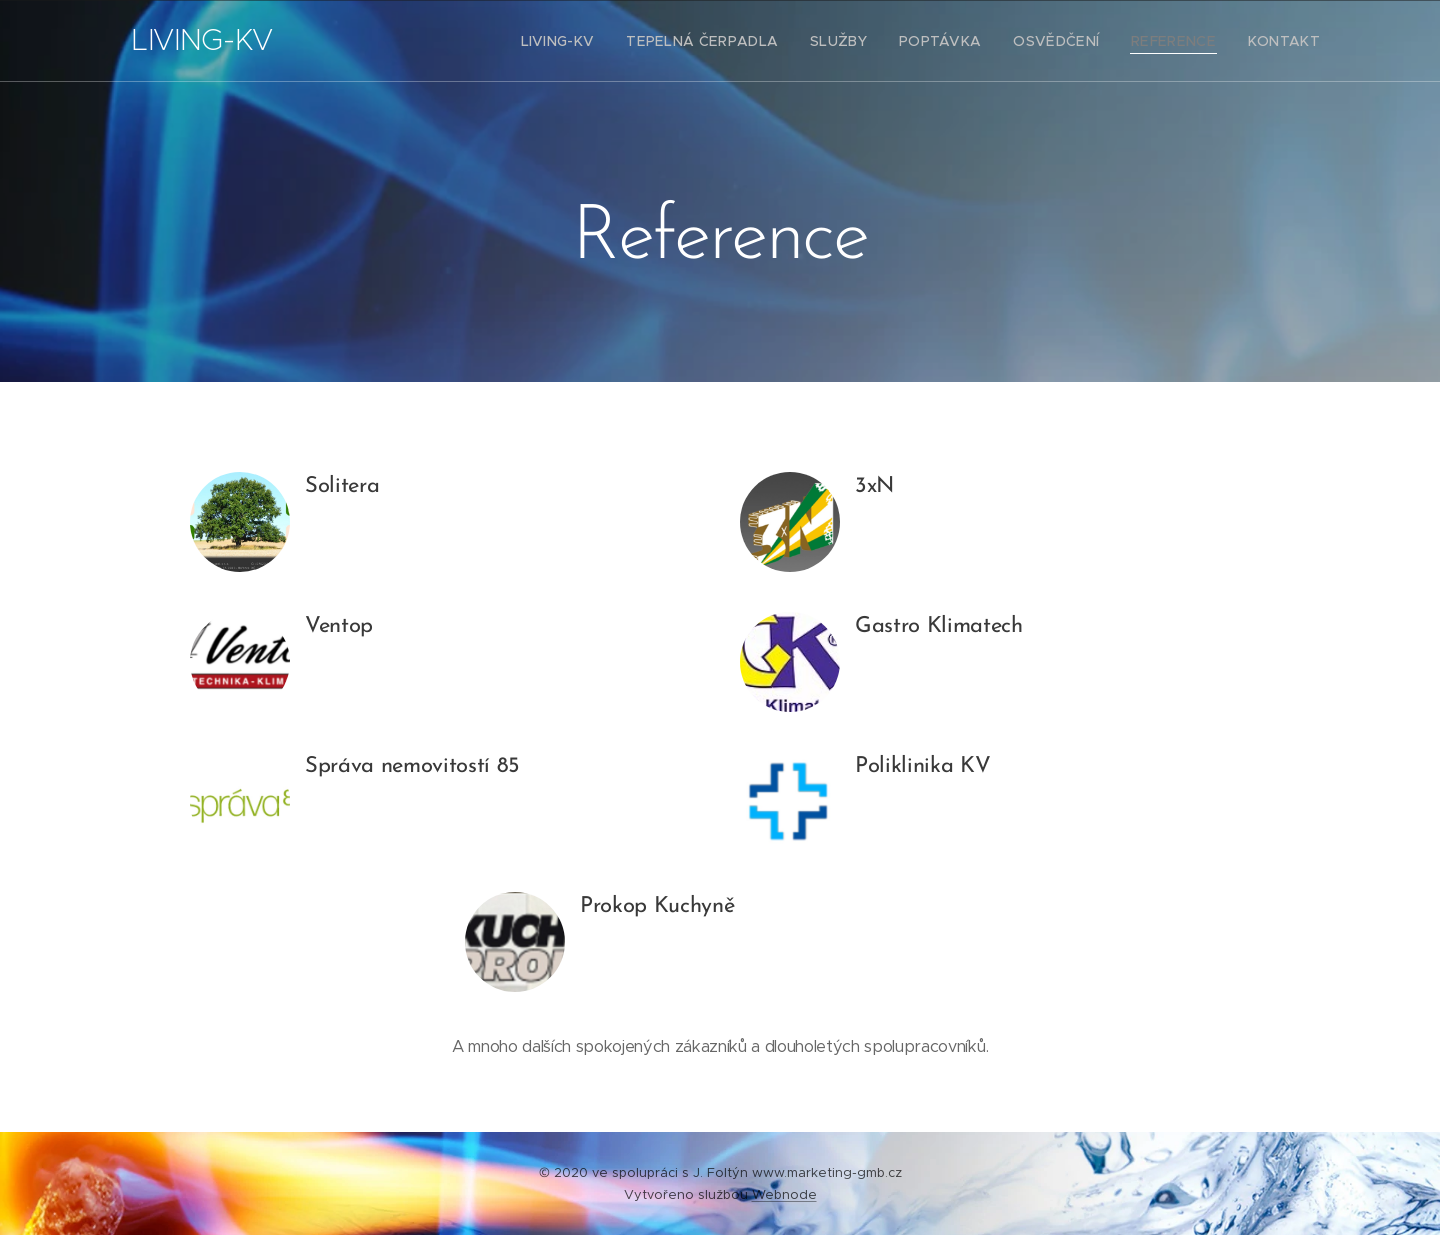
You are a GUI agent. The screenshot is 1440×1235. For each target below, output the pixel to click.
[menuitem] (605, 41)
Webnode (784, 1194)
